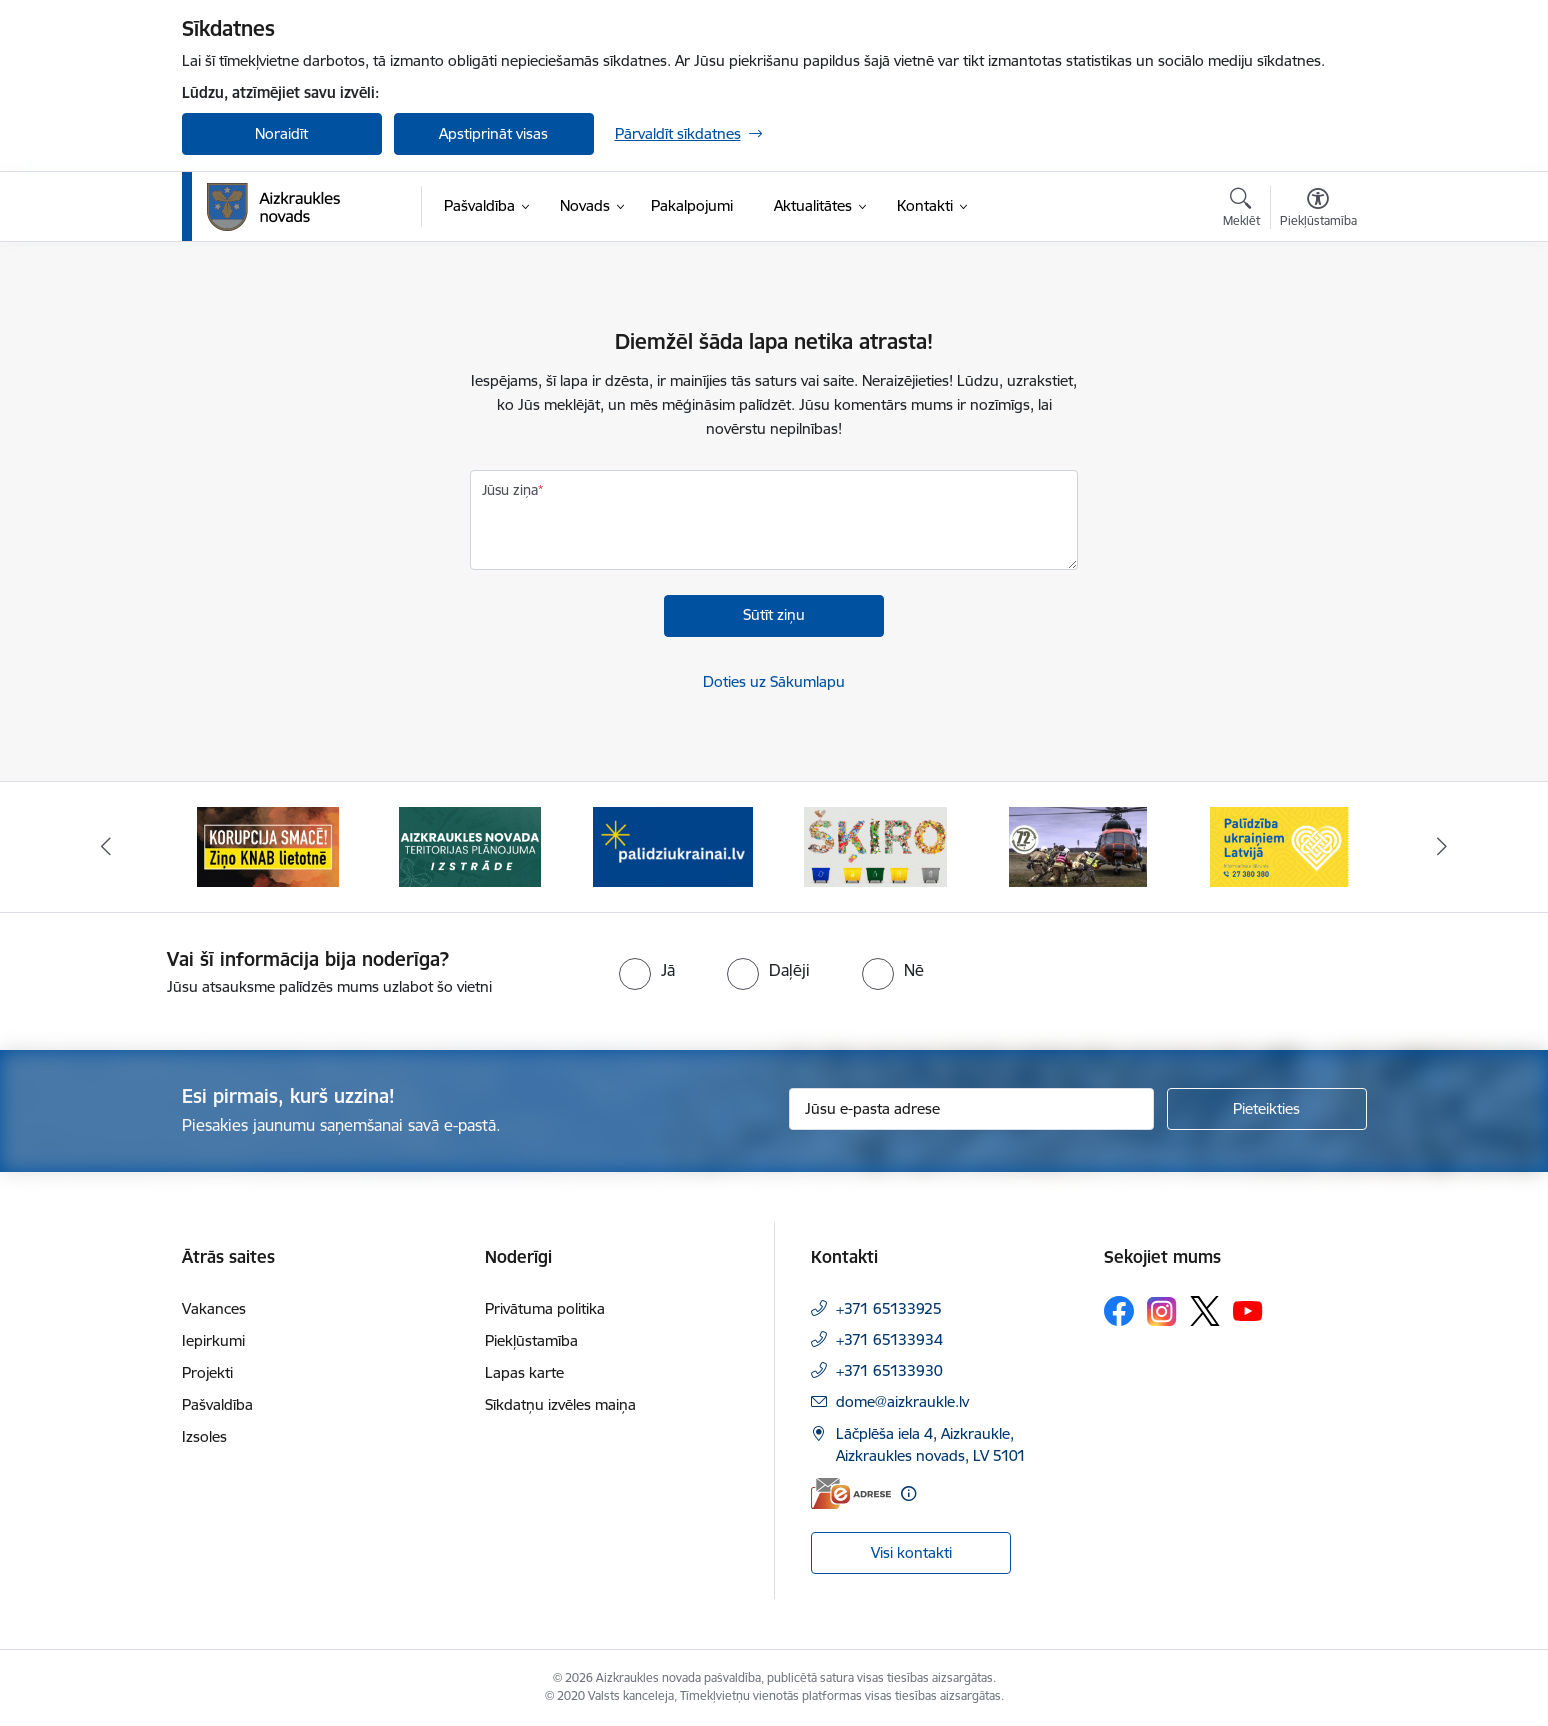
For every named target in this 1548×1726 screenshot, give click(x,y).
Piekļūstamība (531, 1340)
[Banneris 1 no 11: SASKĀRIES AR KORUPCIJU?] (268, 845)
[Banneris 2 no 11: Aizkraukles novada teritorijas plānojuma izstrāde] (470, 845)
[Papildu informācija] (908, 1493)
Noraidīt (281, 133)
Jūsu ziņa (510, 490)
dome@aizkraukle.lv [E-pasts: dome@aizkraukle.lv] (902, 1401)
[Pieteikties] (1267, 1109)
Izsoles (204, 1436)
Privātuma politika (545, 1308)
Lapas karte (524, 1372)
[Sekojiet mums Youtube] (1248, 1310)
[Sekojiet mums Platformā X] (1205, 1311)
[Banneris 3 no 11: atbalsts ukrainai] (673, 845)
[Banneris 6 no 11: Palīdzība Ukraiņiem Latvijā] (1280, 845)
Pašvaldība (217, 1404)
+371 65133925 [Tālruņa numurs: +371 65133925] (889, 1308)
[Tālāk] (1443, 847)
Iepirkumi (213, 1340)
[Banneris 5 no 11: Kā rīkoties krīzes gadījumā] (1078, 845)
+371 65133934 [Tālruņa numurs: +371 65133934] (889, 1339)
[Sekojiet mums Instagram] (1162, 1311)
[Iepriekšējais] (106, 847)
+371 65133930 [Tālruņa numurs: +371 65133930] (889, 1370)
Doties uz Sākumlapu (774, 681)
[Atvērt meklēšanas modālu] (1241, 210)
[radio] (647, 970)
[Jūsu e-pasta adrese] (971, 1109)
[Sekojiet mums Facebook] (1119, 1311)
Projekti (207, 1372)
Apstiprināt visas (493, 133)
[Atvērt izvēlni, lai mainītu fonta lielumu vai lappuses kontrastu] (1318, 210)
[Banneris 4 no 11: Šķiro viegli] (875, 845)
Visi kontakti (911, 1552)
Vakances (214, 1308)
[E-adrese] (851, 1493)
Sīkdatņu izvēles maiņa (560, 1404)
